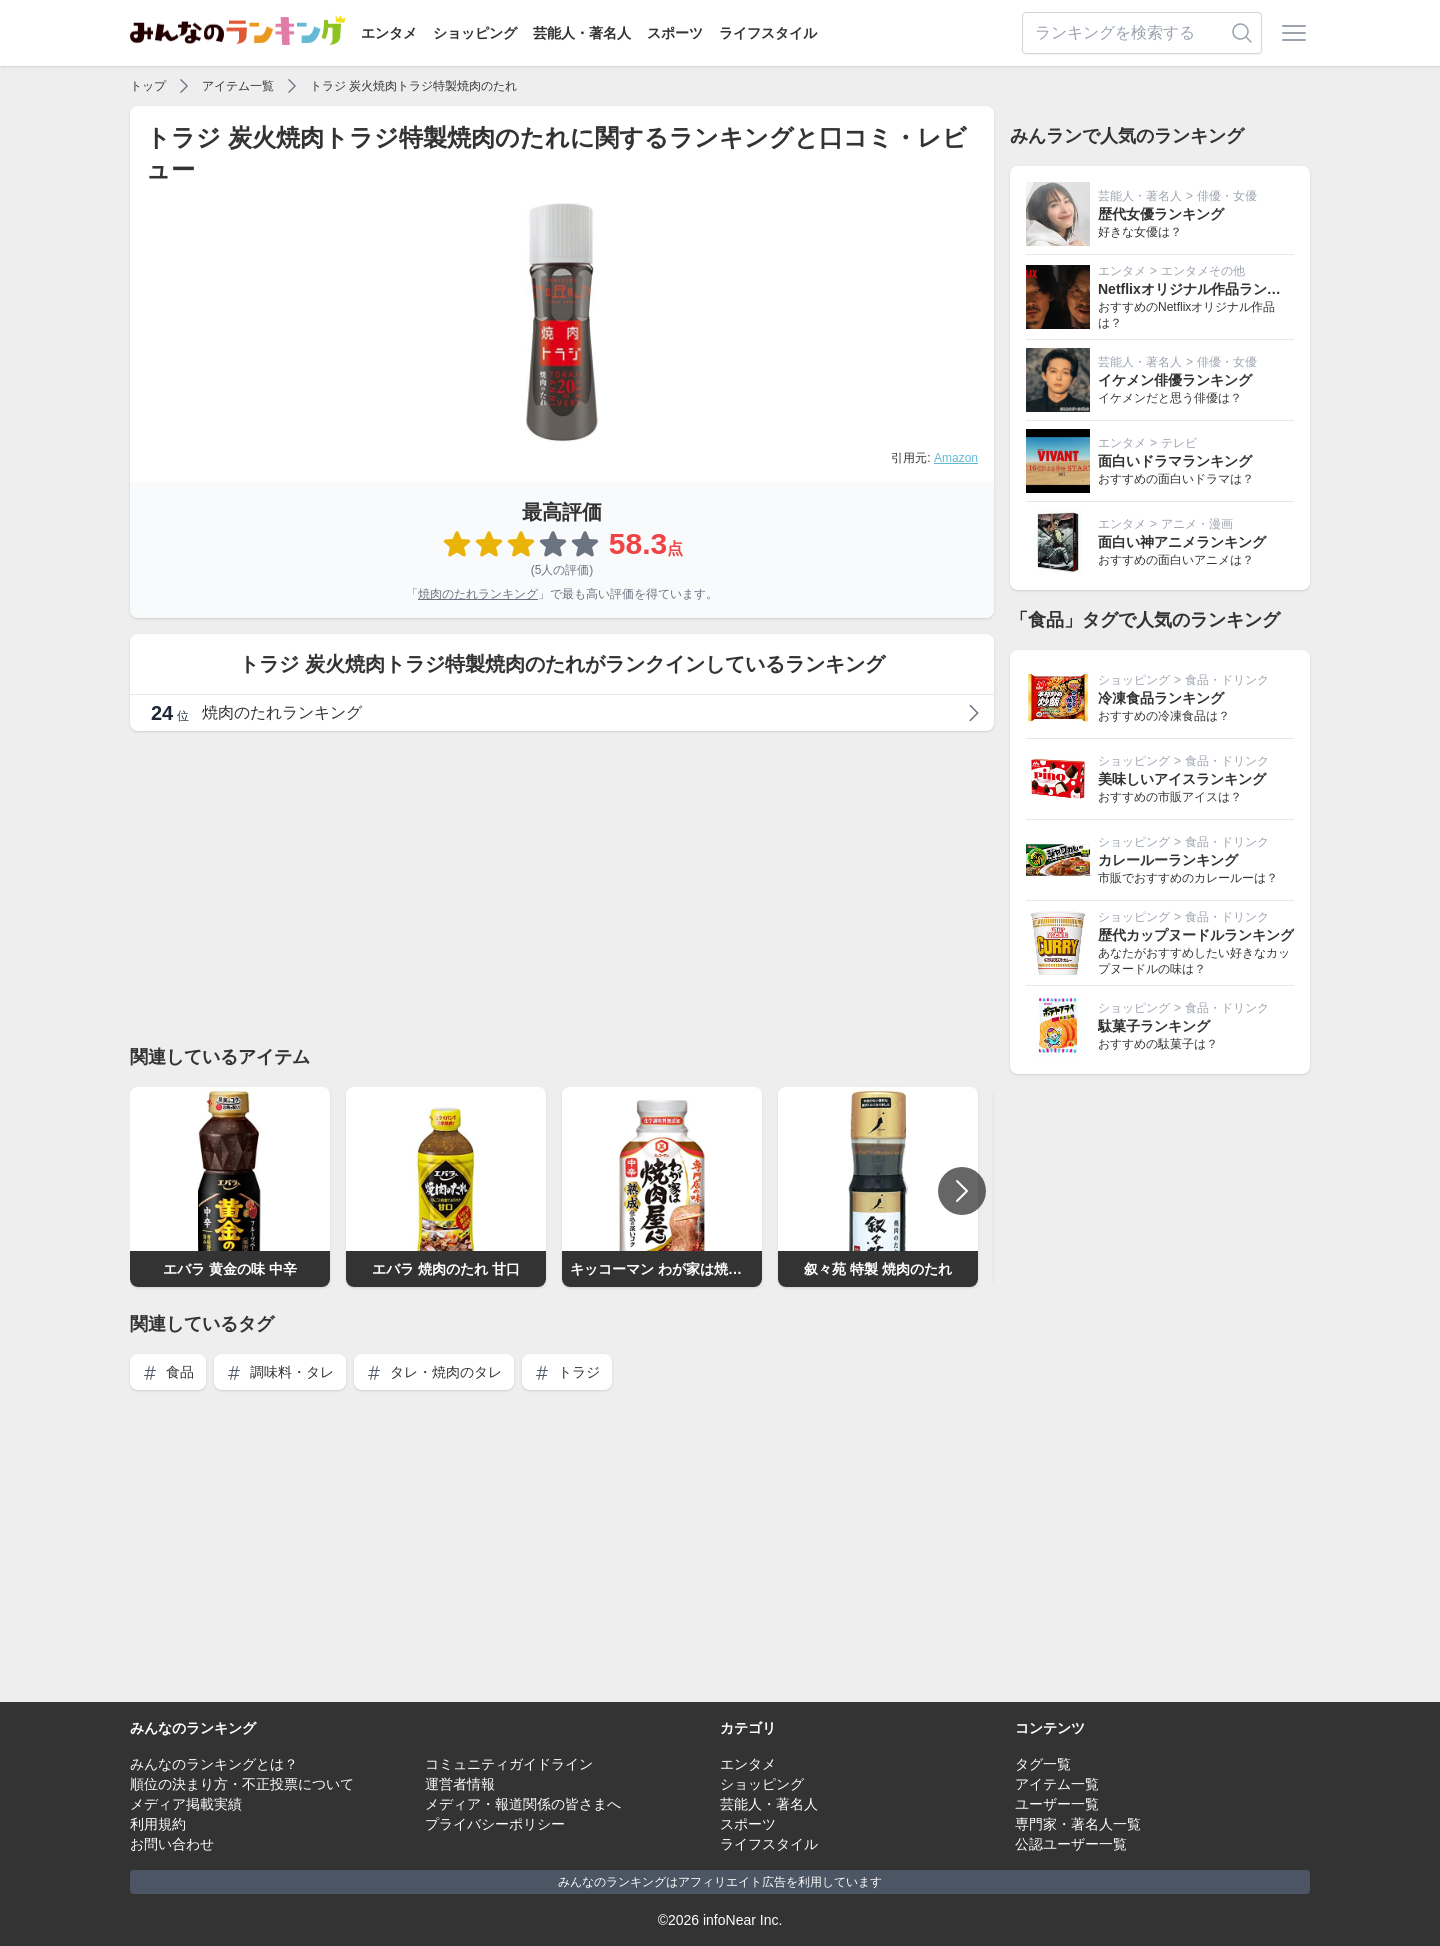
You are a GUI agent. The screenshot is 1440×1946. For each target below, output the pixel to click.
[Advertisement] (562, 887)
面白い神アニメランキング (1182, 542)
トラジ (567, 1372)
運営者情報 (460, 1784)
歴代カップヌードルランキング (1196, 935)
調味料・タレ (280, 1372)
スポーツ (675, 33)
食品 (168, 1372)
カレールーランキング (1168, 860)
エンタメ (389, 33)
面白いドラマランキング (1175, 461)
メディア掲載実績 (186, 1804)
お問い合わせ (172, 1844)
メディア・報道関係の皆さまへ (523, 1804)
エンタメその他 (1203, 271)
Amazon (956, 458)
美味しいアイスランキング (1182, 779)
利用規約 (158, 1824)
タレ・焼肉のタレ (434, 1372)
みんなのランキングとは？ (214, 1764)
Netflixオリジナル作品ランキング (1203, 289)
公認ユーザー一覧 (1071, 1844)
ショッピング (475, 33)
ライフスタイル (768, 33)
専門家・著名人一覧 (1078, 1824)
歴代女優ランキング (1161, 214)
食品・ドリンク (1227, 680)
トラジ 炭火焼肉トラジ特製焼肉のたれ (413, 86)
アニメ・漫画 (1197, 524)
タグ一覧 (1043, 1764)
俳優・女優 (1227, 196)
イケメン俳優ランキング (1175, 380)
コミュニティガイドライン (509, 1764)
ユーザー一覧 (1057, 1804)
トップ (148, 86)
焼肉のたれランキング (478, 594)
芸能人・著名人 (582, 33)
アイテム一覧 (238, 86)
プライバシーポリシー (495, 1824)
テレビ (1179, 443)
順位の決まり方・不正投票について (242, 1784)
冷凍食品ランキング (1161, 698)
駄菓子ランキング (1154, 1026)
